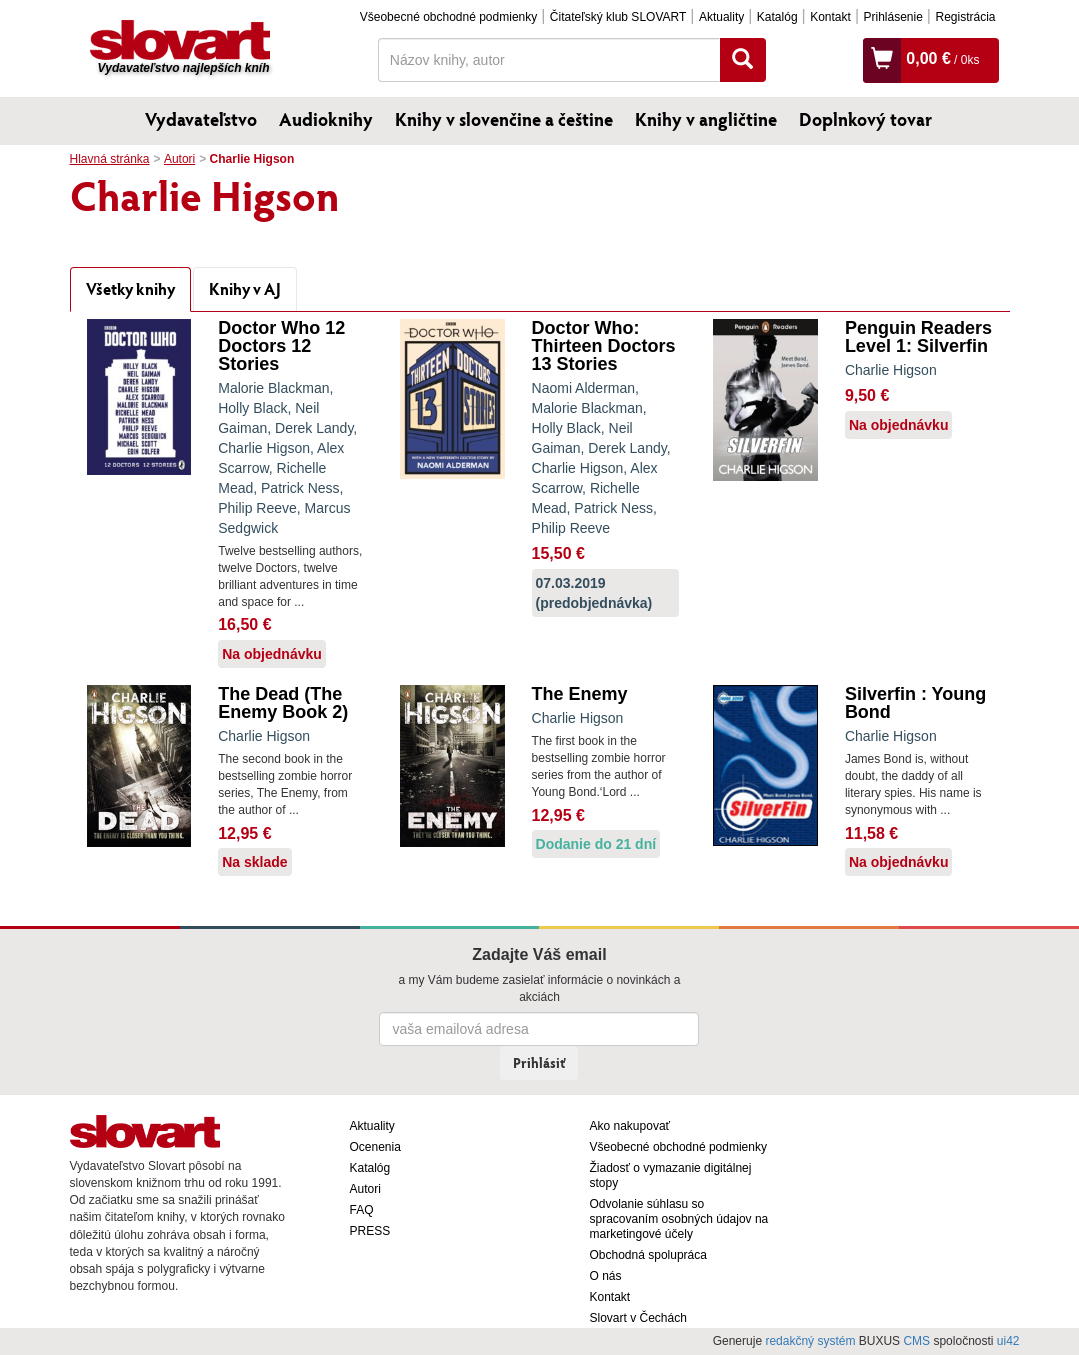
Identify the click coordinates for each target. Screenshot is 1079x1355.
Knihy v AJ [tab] (245, 288)
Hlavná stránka (110, 159)
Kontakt (830, 17)
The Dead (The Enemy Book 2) (283, 703)
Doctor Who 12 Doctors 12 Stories (281, 346)
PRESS (370, 1231)
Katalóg (777, 17)
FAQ (362, 1210)
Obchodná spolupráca (648, 1255)
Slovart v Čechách (638, 1318)
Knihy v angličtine (706, 119)
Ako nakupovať (630, 1126)
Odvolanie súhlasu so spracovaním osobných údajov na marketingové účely (679, 1219)
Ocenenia (375, 1147)
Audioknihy (326, 119)
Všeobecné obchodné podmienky (448, 17)
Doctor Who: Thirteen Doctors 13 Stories (604, 346)
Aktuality (721, 17)
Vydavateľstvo (201, 119)
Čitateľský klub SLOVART (618, 17)
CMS (916, 1341)
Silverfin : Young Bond (915, 703)
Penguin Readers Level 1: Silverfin (918, 337)
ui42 (1008, 1341)
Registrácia (965, 17)
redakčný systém (810, 1341)
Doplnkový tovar (865, 119)
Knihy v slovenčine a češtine (504, 119)
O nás (606, 1276)
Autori (179, 159)
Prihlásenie (892, 17)
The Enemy (580, 694)
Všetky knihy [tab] (130, 288)
